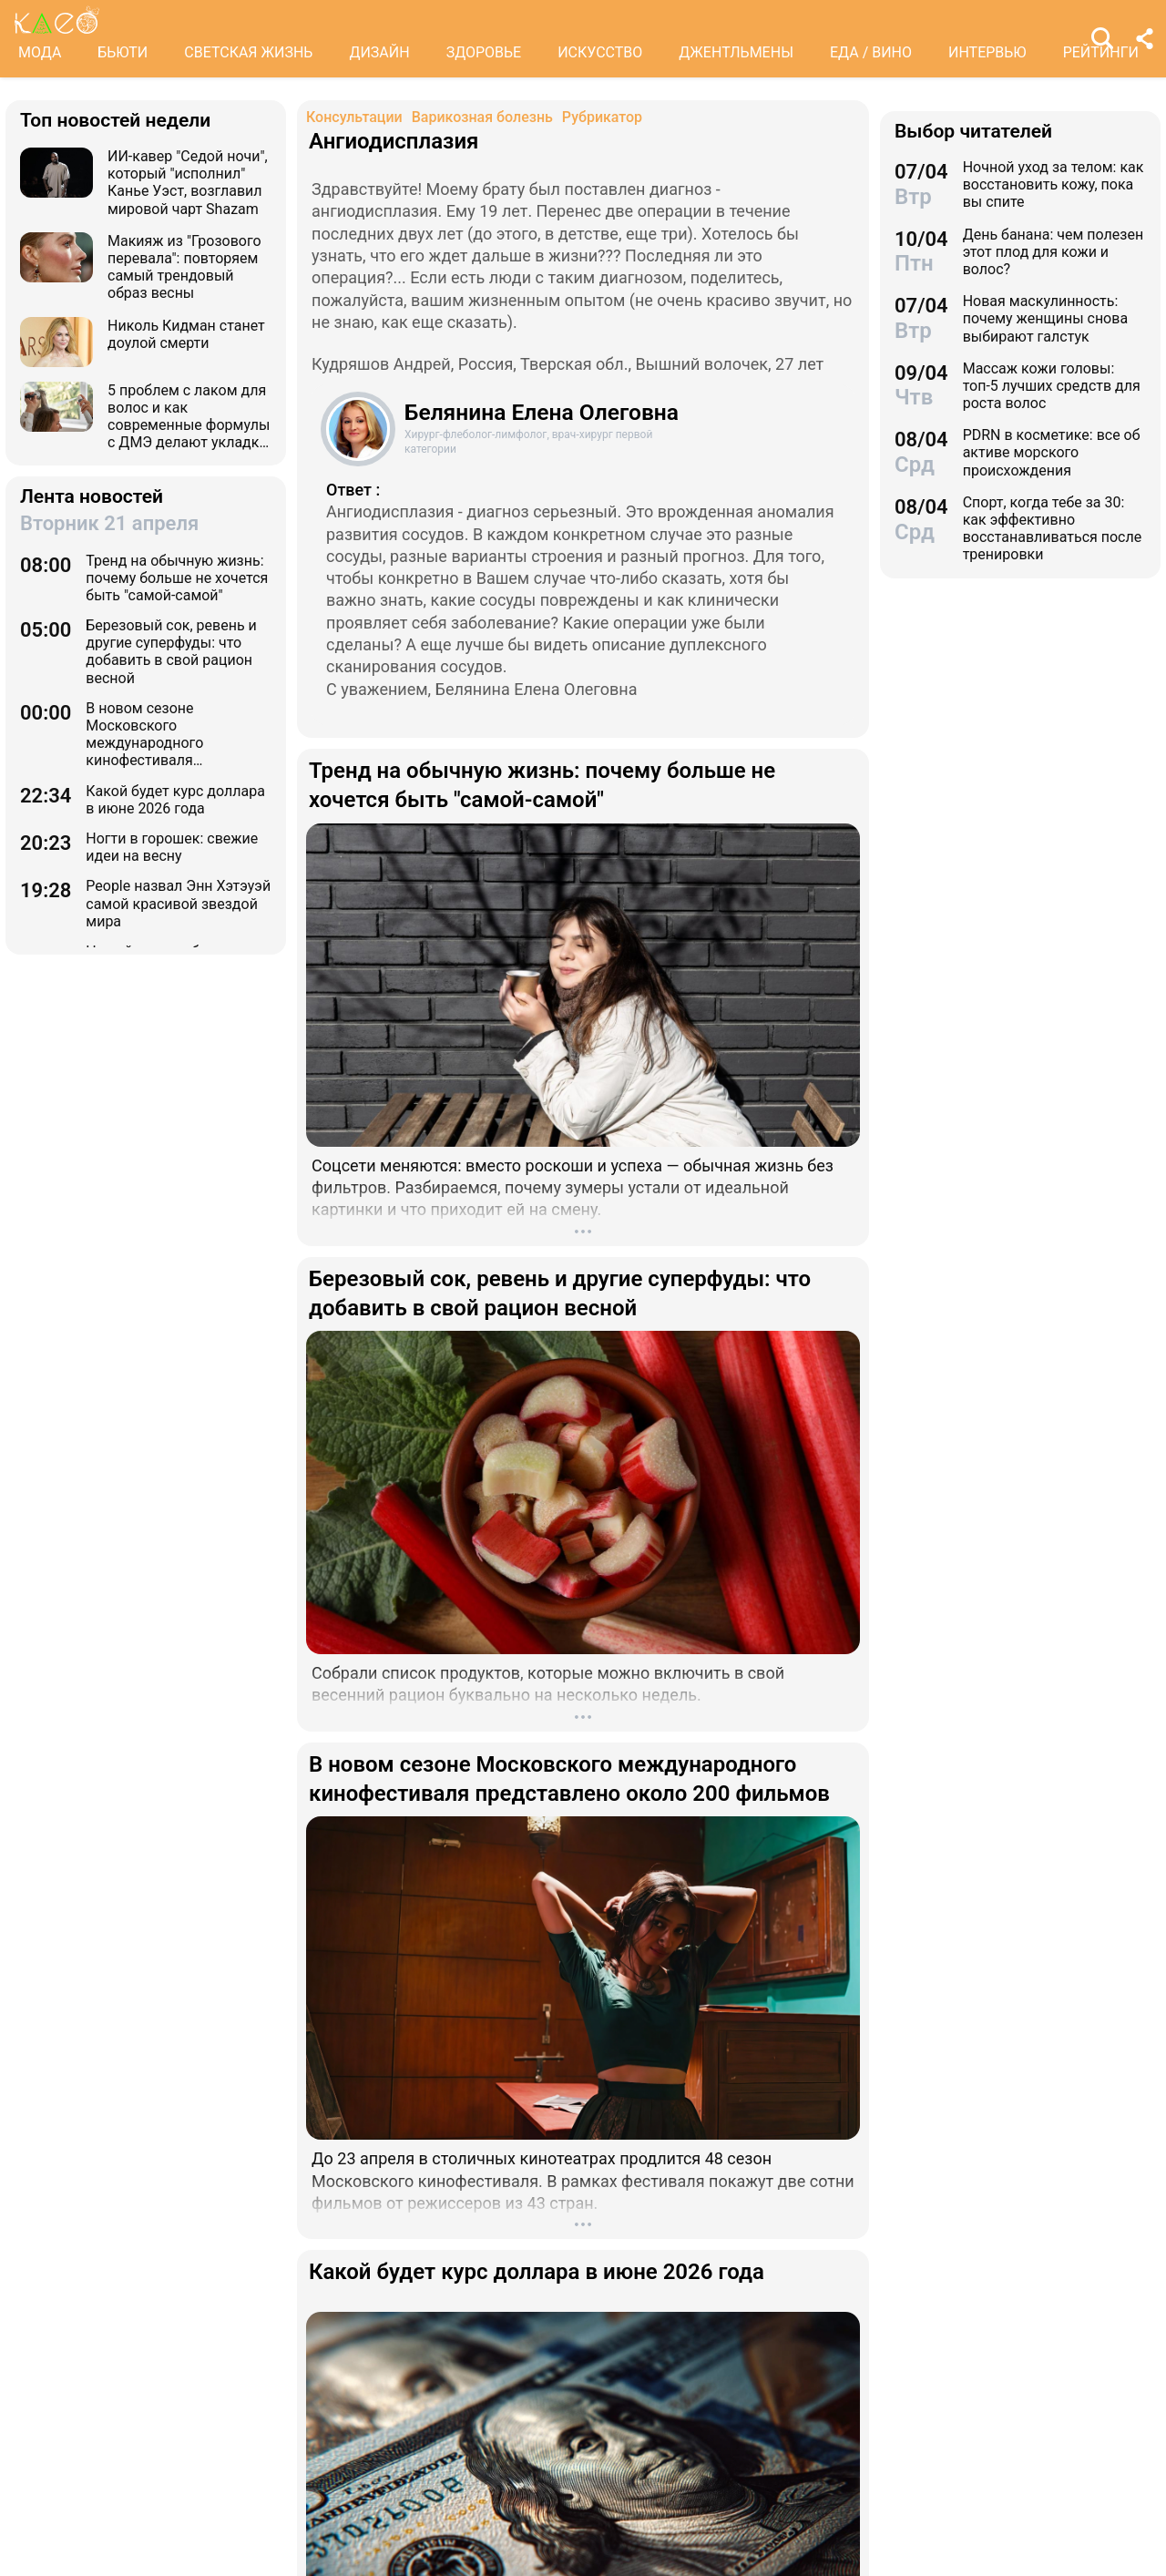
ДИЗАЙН (379, 52)
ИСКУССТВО (599, 52)
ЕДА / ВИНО (871, 52)
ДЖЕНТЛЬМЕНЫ (736, 52)
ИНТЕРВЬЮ (987, 52)
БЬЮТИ (122, 52)
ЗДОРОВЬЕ (484, 52)
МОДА (39, 52)
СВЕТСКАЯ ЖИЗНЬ (248, 52)
